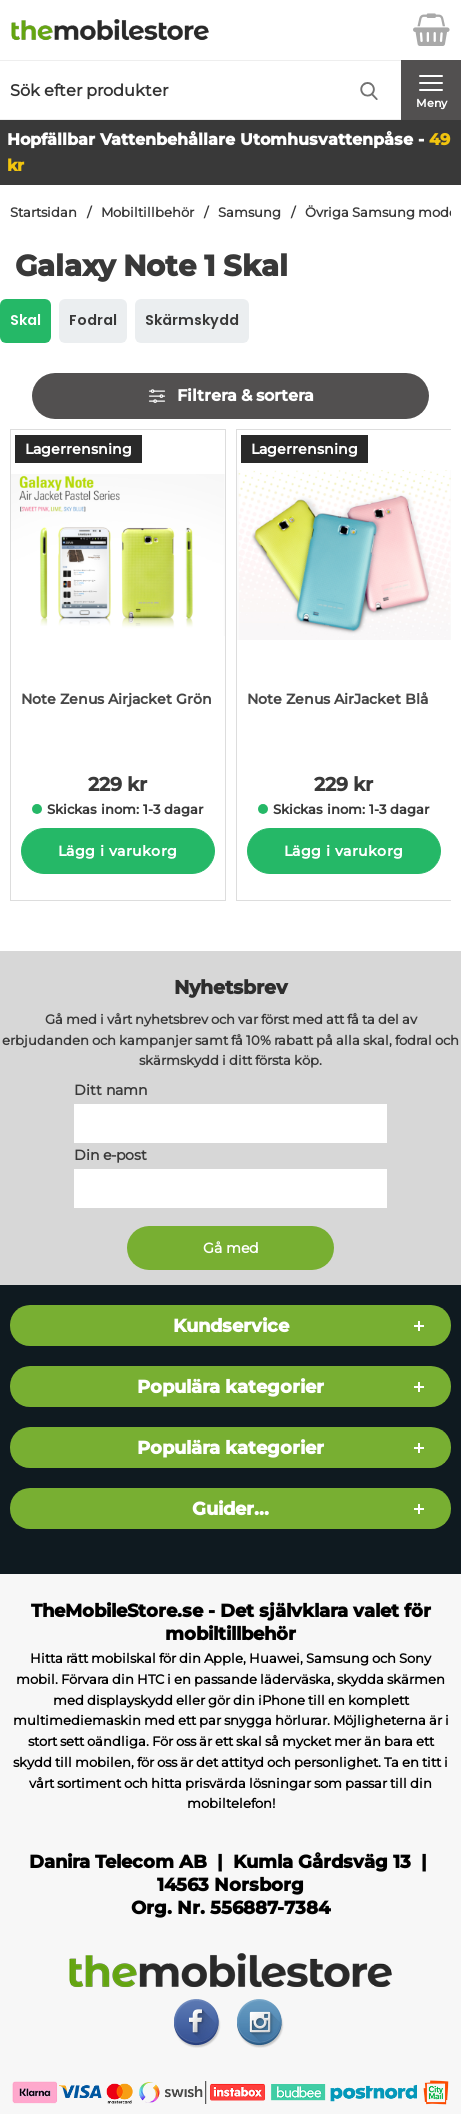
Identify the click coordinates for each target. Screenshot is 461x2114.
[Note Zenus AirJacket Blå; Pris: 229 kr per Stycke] (344, 587)
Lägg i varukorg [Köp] (117, 851)
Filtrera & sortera (230, 396)
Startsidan (43, 212)
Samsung (249, 212)
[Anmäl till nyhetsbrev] (230, 1248)
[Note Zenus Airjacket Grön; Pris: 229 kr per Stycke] (118, 587)
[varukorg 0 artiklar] (431, 30)
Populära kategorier (230, 1386)
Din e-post (110, 1155)
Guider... (230, 1508)
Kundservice (231, 1325)
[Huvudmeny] (431, 90)
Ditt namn (110, 1090)
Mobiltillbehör (147, 212)
